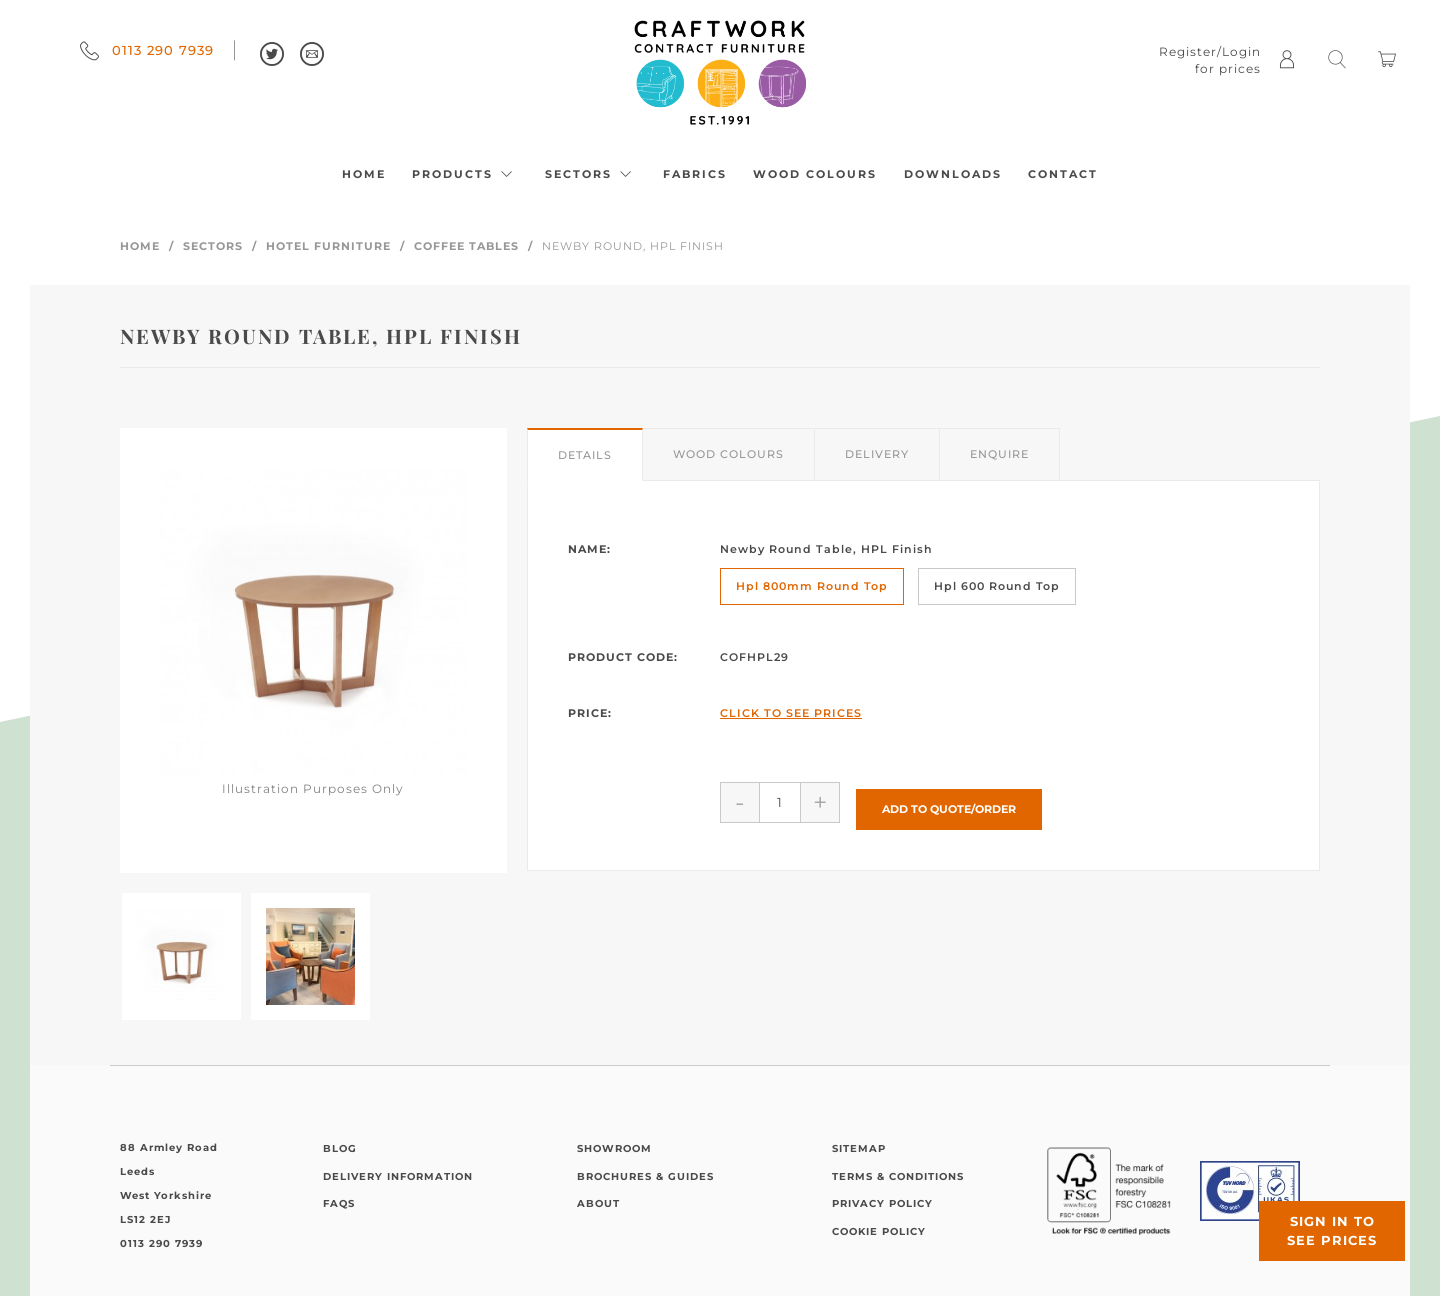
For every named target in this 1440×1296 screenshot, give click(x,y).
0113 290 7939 (147, 50)
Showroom (614, 1148)
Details (585, 455)
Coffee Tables (466, 246)
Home (364, 174)
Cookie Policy (879, 1231)
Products (465, 174)
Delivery (877, 454)
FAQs (339, 1203)
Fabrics (695, 174)
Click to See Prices (791, 713)
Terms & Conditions (898, 1176)
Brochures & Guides (645, 1176)
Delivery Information (398, 1176)
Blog (340, 1148)
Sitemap (859, 1148)
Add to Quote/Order (949, 801)
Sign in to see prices (1320, 1219)
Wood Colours (815, 174)
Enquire (999, 454)
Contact (1063, 174)
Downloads (953, 174)
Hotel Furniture (328, 246)
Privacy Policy (882, 1203)
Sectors (591, 174)
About (598, 1203)
